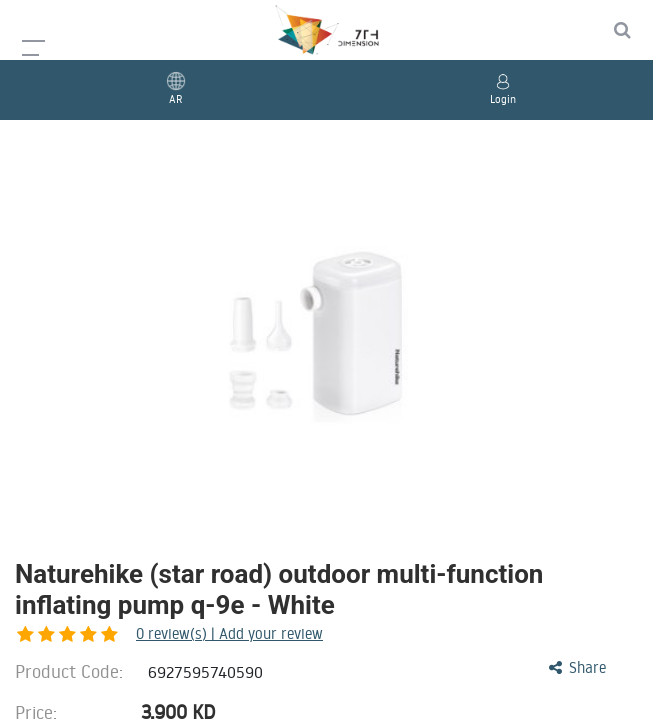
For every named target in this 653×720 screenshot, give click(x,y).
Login (503, 99)
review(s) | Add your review (124, 633)
